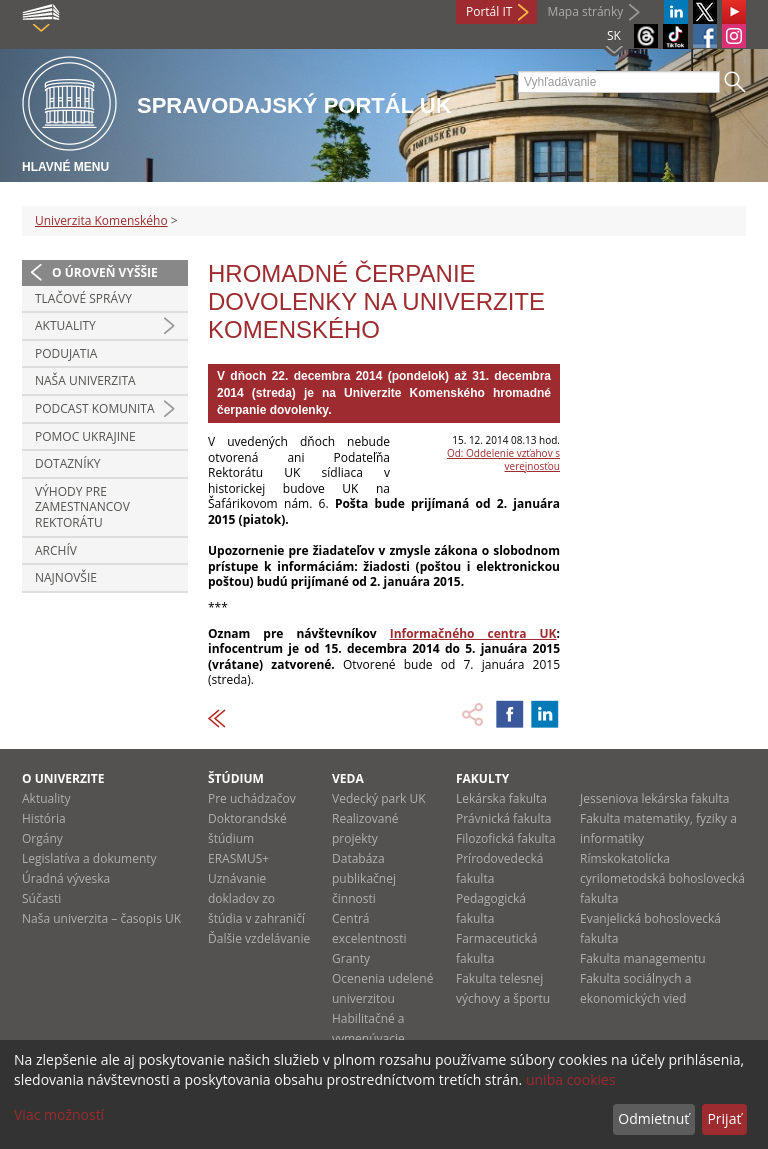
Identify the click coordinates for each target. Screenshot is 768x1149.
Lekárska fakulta (501, 798)
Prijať (724, 1118)
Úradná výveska (66, 878)
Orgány (42, 838)
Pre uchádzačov (252, 798)
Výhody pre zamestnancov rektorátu (82, 507)
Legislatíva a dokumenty (89, 858)
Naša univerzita (85, 380)
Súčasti (41, 898)
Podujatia (66, 353)
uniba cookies (571, 1079)
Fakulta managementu (643, 958)
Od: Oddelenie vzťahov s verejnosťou (503, 459)
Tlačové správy (83, 298)
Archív (56, 550)
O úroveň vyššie (105, 272)
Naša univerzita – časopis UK (101, 918)
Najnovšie (66, 577)
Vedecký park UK (379, 798)
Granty (351, 958)
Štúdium (236, 778)
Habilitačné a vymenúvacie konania (368, 1038)
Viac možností (59, 1114)
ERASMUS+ (238, 858)
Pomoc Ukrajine (85, 436)
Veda (348, 778)
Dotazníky (68, 463)
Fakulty (482, 778)
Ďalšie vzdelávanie (259, 938)
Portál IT (489, 11)
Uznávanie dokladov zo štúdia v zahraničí (256, 898)
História (44, 818)
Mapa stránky (585, 11)
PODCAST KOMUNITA (95, 408)
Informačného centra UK (473, 633)
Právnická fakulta (503, 818)
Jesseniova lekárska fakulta (654, 798)
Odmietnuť (653, 1118)
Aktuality (65, 325)
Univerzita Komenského (101, 220)
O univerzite (63, 778)
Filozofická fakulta (506, 838)
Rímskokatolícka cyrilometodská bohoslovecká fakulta (662, 878)
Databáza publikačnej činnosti (364, 878)
